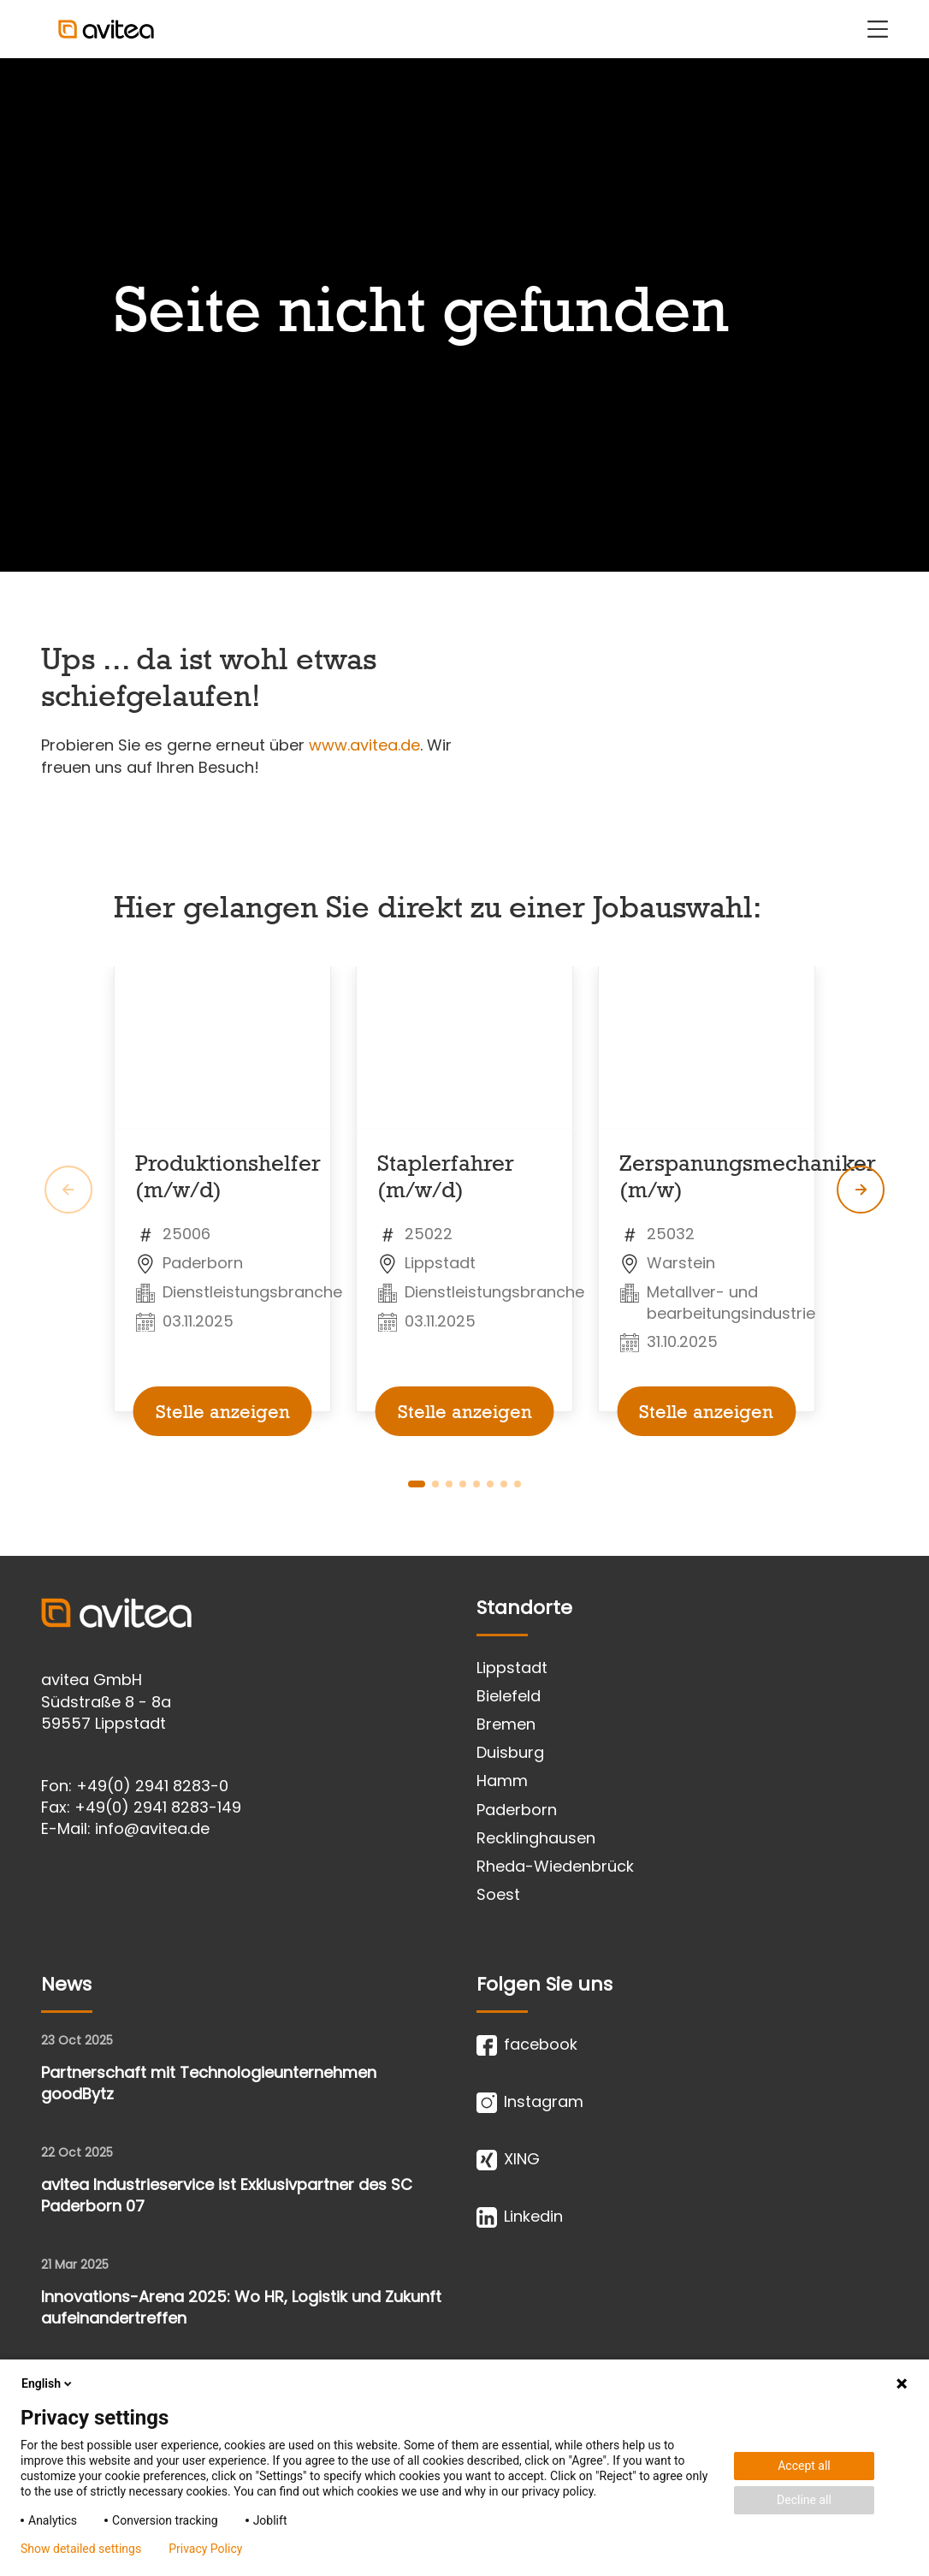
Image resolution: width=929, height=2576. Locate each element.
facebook (526, 2044)
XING (508, 2159)
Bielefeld (508, 1695)
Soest (498, 1894)
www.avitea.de (364, 745)
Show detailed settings (81, 2548)
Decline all (804, 2500)
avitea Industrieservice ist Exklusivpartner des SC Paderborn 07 (226, 2195)
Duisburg (510, 1752)
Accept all (804, 2465)
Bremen (506, 1724)
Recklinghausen (535, 1838)
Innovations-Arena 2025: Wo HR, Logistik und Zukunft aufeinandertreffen (241, 2307)
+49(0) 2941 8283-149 (157, 1807)
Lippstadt (511, 1667)
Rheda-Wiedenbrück (555, 1866)
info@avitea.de (152, 1828)
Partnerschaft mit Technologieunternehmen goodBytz (208, 2083)
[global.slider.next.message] (861, 1190)
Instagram (529, 2102)
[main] (464, 807)
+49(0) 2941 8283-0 (152, 1785)
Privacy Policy (205, 2548)
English (47, 2383)
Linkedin (519, 2216)
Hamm (502, 1780)
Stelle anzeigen (223, 1411)
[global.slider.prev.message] (68, 1190)
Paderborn (516, 1809)
